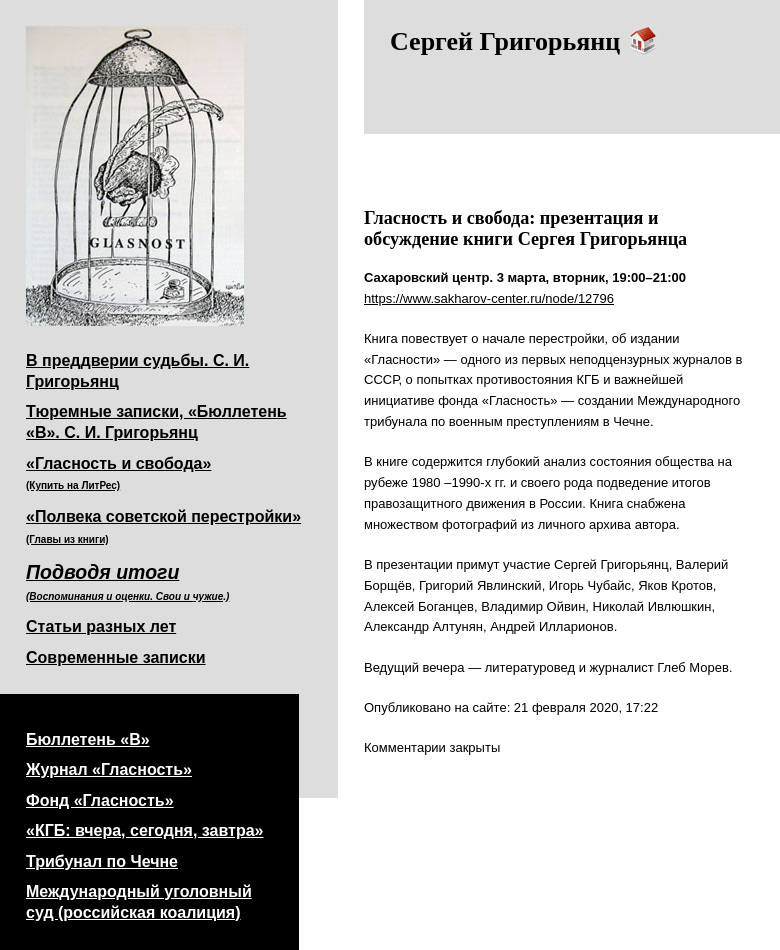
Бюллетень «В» (88, 739)
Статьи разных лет (101, 626)
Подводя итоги (127, 581)
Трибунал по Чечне (102, 861)
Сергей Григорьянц (524, 41)
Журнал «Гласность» (109, 769)
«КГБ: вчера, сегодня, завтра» (145, 830)
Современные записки (116, 657)
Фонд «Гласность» (100, 800)
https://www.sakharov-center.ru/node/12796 (489, 298)
